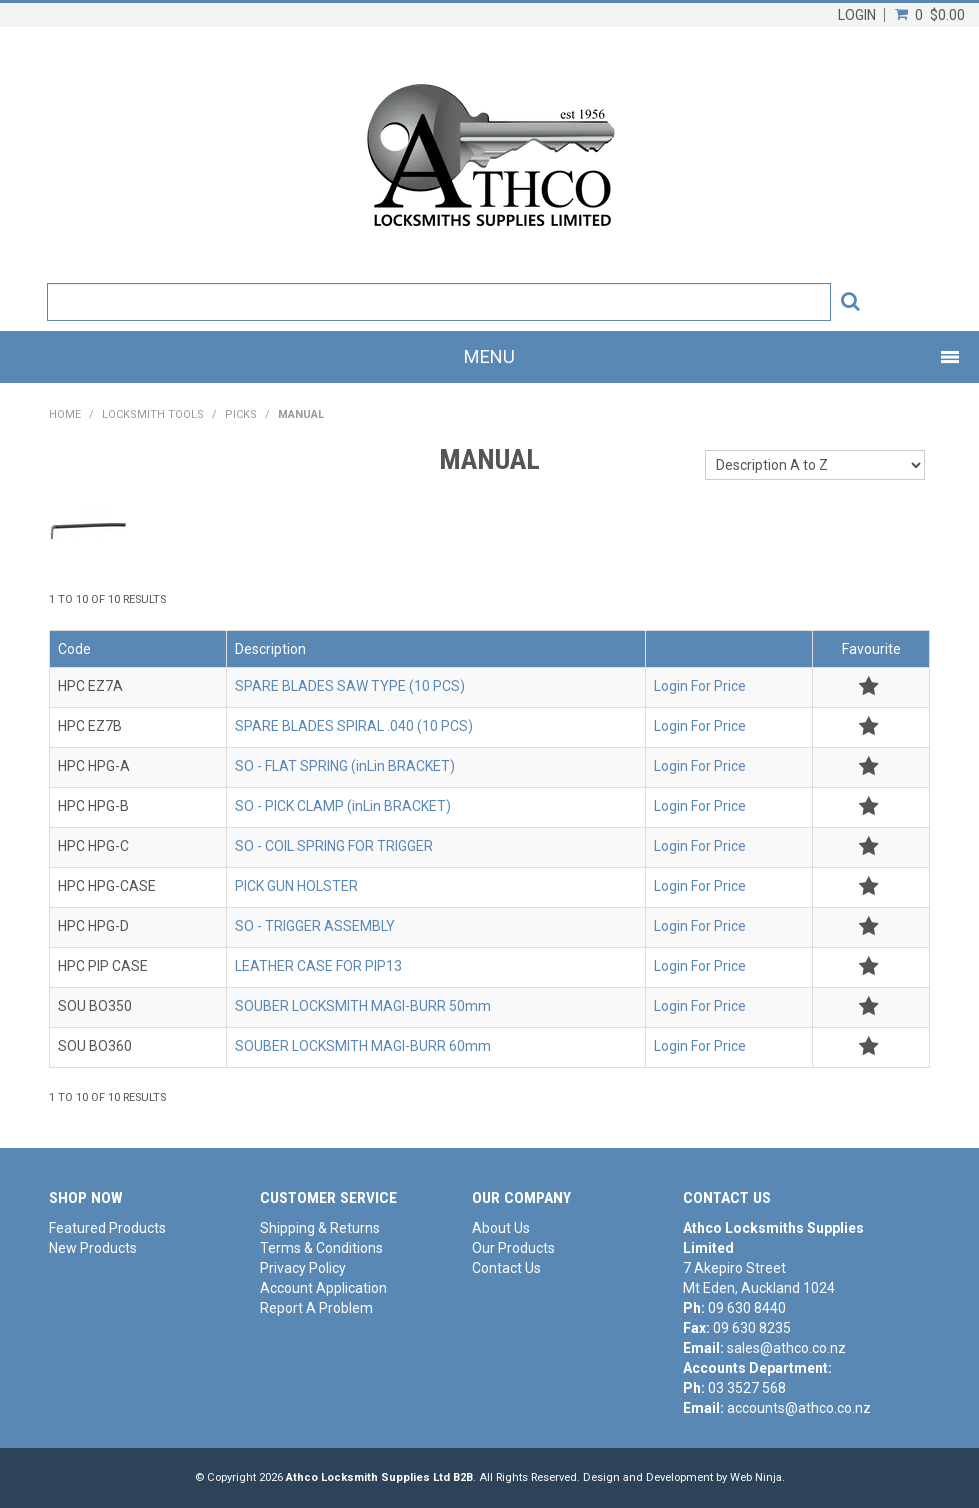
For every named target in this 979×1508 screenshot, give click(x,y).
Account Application (323, 1288)
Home (65, 414)
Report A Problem (316, 1308)
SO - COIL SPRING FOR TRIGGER (334, 846)
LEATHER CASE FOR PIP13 (318, 966)
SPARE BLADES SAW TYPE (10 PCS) (350, 686)
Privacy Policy (303, 1268)
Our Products (513, 1248)
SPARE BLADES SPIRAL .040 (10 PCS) (354, 726)
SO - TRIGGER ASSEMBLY (315, 926)
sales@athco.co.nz (786, 1348)
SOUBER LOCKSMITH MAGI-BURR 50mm (363, 1006)
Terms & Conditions (321, 1248)
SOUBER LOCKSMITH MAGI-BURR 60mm (363, 1046)
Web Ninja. (757, 1477)
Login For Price (700, 686)
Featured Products (107, 1228)
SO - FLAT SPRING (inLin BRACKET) (345, 766)
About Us (501, 1228)
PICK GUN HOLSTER (296, 886)
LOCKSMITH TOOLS (153, 414)
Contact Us (506, 1268)
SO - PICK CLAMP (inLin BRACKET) (343, 806)
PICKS (241, 414)
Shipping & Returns (320, 1228)
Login (857, 15)
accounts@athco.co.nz (799, 1408)
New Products (93, 1248)
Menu (489, 356)
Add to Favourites (868, 686)
